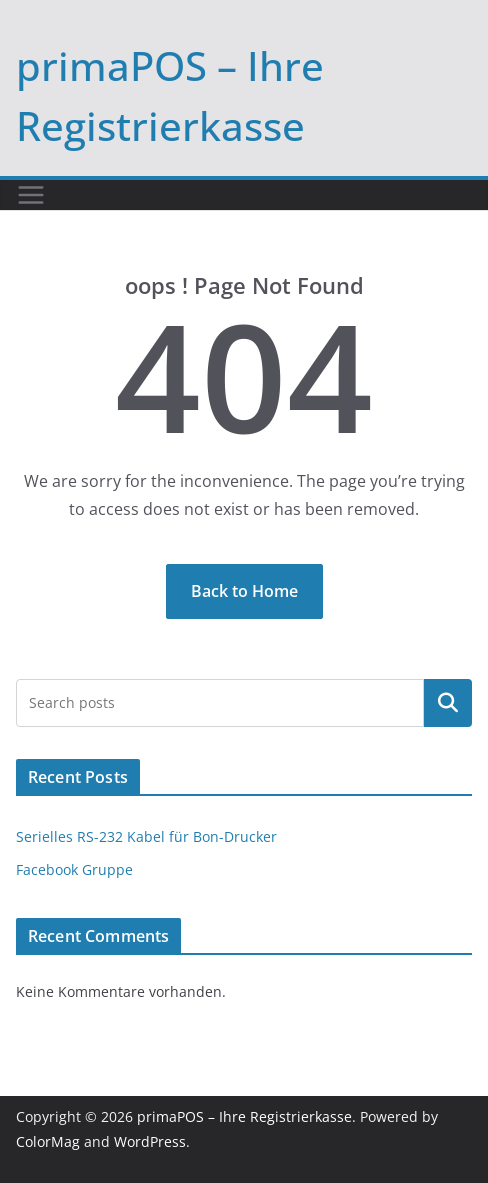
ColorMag (48, 1141)
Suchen (448, 703)
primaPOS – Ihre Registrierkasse (244, 1116)
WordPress (150, 1141)
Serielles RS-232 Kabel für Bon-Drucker (146, 836)
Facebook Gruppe (74, 869)
